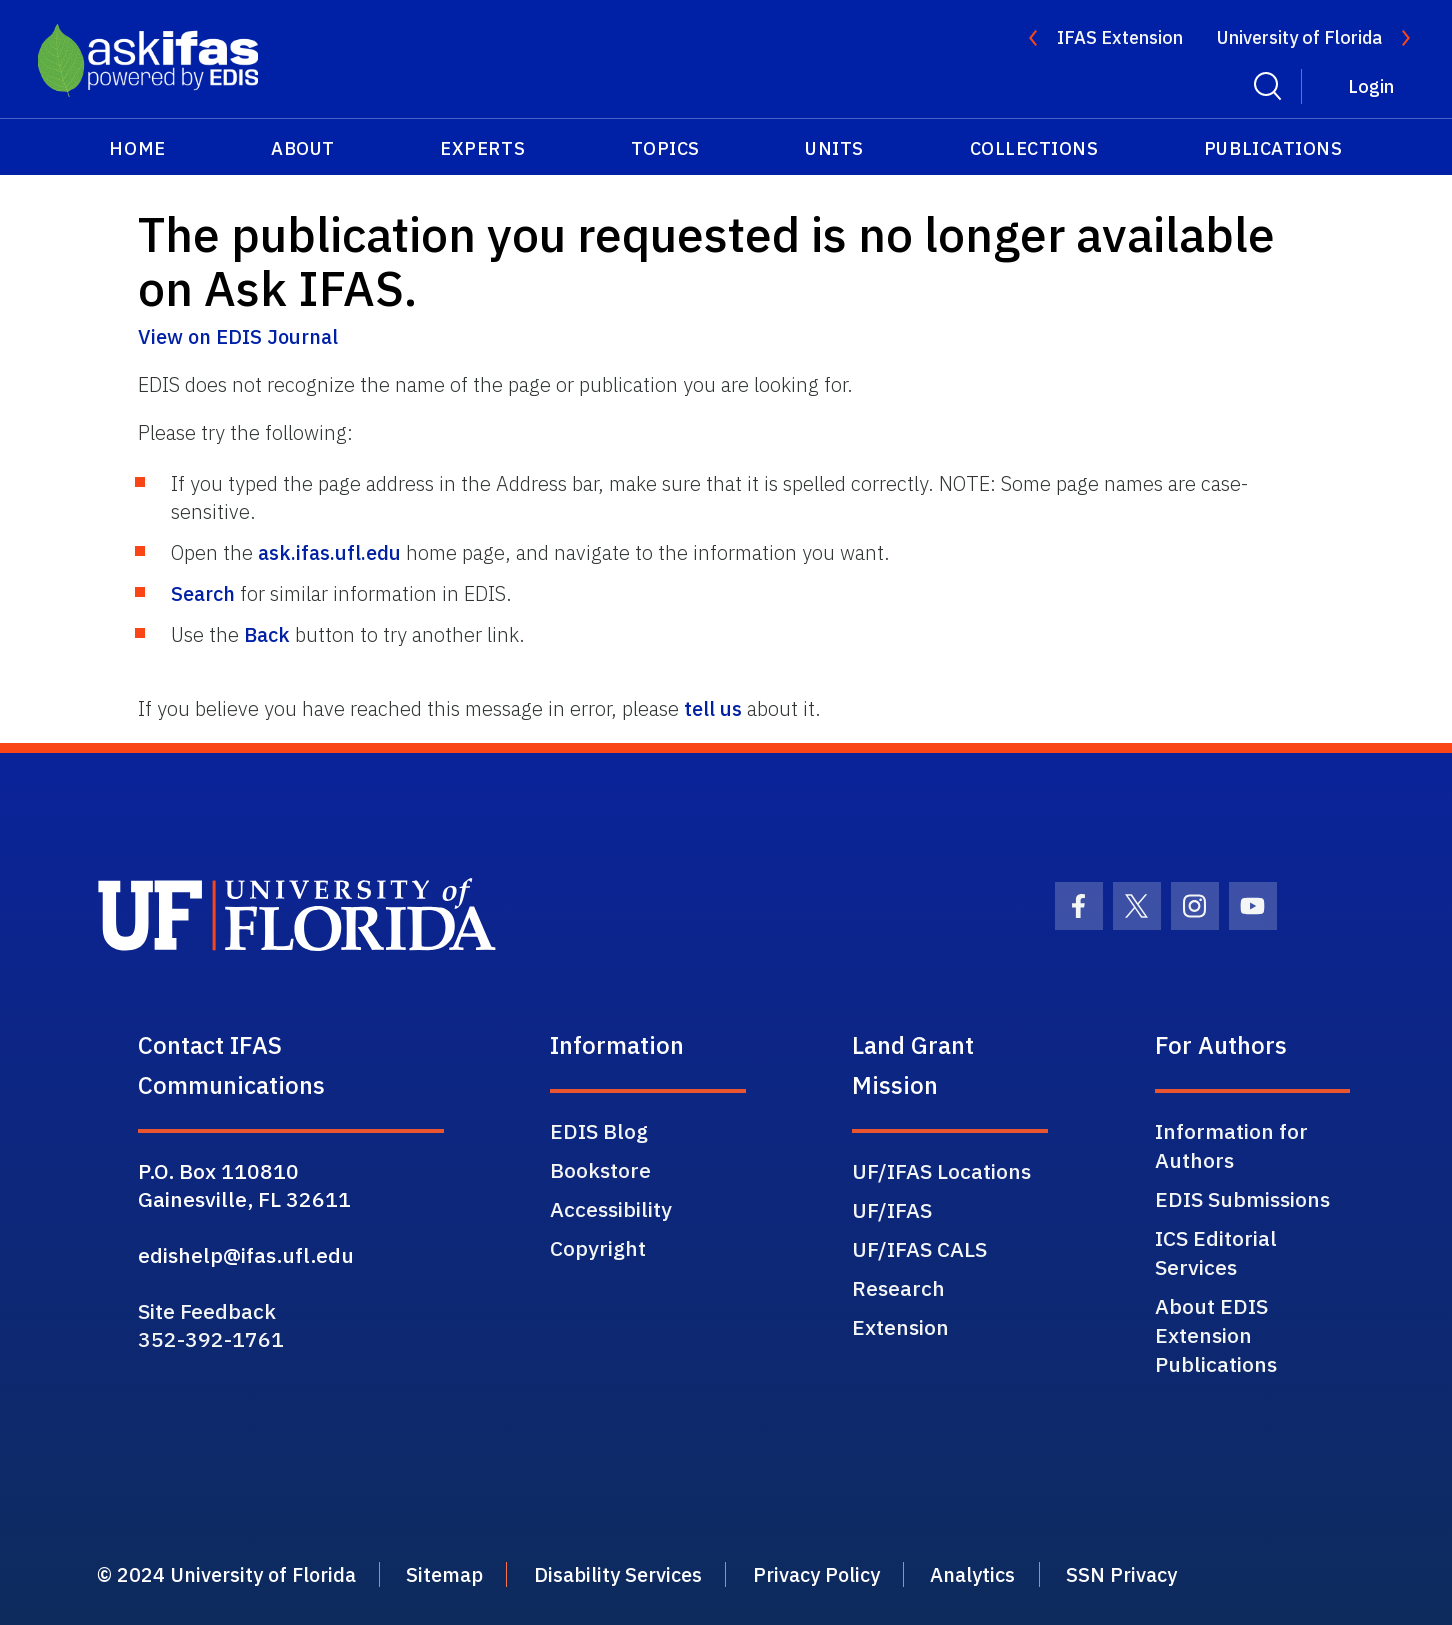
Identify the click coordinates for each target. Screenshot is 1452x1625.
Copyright (598, 1248)
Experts (482, 148)
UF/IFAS (892, 1210)
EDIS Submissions (1242, 1199)
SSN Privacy (1218, 1575)
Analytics (1054, 1575)
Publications (1273, 148)
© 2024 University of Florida (235, 1575)
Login (1371, 86)
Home (137, 148)
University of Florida (1299, 37)
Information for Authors (1231, 1145)
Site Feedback (207, 1311)
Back (267, 634)
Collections (1034, 148)
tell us (713, 708)
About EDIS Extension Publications (1216, 1335)
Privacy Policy (881, 1575)
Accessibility (611, 1209)
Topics (665, 148)
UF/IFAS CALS (919, 1249)
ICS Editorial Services (1216, 1252)
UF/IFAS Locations (941, 1171)
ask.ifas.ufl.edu (329, 552)
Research (898, 1288)
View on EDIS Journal (238, 336)
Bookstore (600, 1170)
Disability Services (664, 1575)
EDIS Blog (599, 1131)
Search (203, 593)
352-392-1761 (211, 1339)
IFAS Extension (1120, 37)
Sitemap (474, 1575)
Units (834, 148)
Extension (900, 1327)
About (303, 148)
